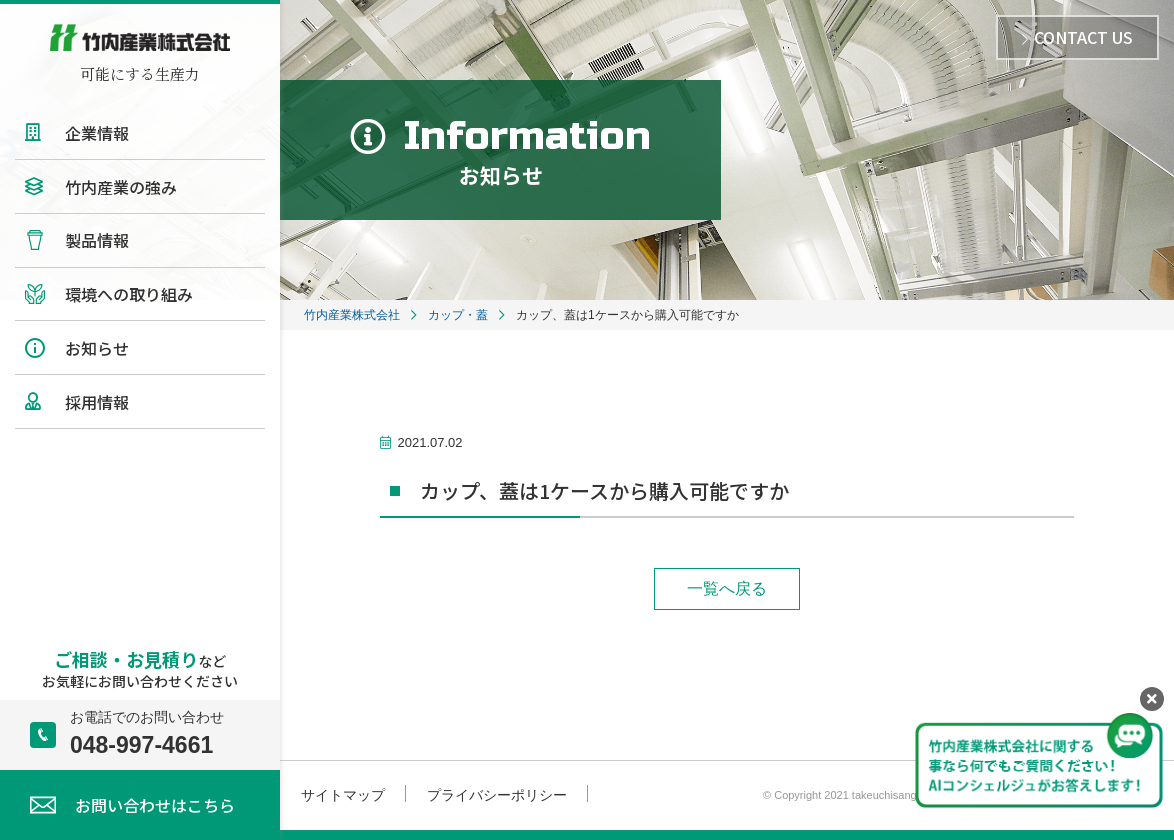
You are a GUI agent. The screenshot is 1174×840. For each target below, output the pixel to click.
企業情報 (97, 133)
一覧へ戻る (727, 588)
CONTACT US (1077, 37)
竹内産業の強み (121, 187)
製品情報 (97, 240)
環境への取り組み (129, 294)
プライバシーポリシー (497, 795)
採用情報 (97, 402)
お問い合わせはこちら (155, 805)
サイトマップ (343, 795)
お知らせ (97, 348)
